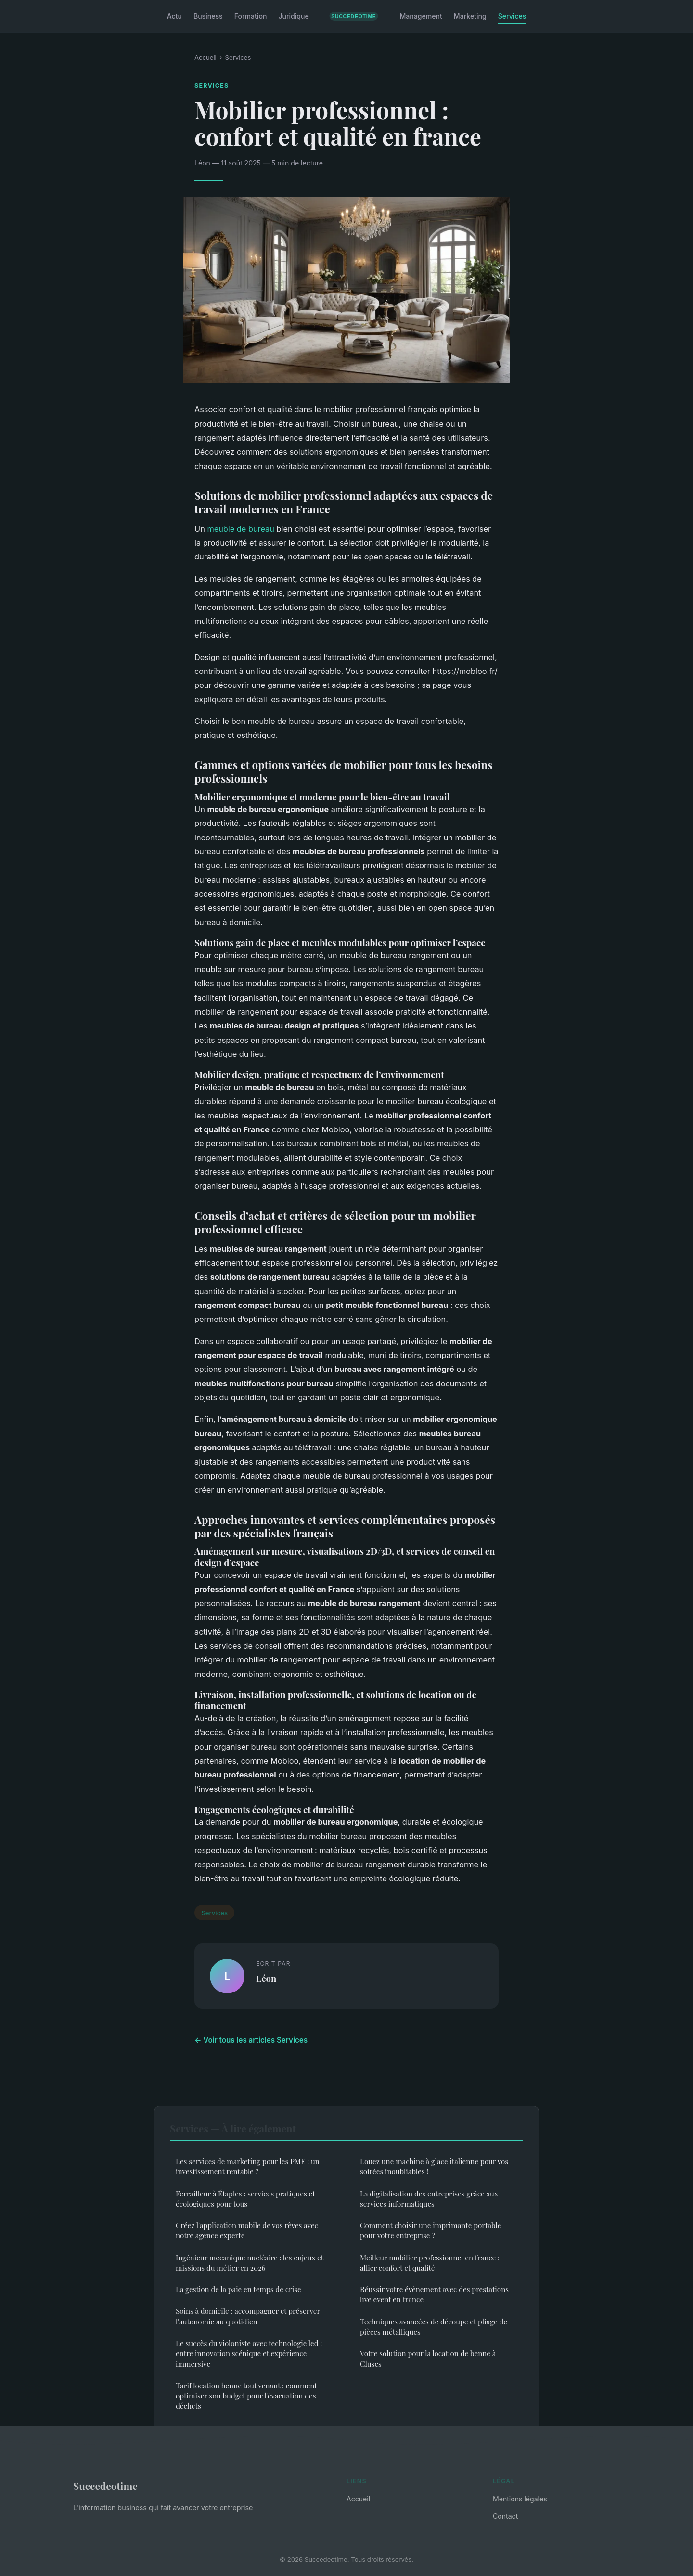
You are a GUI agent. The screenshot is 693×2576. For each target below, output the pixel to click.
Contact (505, 2516)
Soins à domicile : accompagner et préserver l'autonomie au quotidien (248, 2316)
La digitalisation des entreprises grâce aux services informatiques (429, 2198)
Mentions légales (520, 2499)
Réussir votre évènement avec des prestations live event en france (434, 2294)
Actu (174, 16)
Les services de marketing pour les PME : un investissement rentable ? (248, 2166)
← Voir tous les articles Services (251, 2039)
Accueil (205, 57)
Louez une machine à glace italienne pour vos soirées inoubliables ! (434, 2166)
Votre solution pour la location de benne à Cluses (428, 2358)
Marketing (470, 16)
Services (512, 16)
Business (208, 16)
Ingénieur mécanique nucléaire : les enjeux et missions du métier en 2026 (249, 2262)
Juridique (293, 16)
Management (421, 16)
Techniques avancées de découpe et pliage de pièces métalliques (433, 2326)
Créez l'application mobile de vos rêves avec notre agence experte (247, 2230)
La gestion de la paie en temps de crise (238, 2289)
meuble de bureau (240, 528)
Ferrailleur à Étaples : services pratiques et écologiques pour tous (245, 2198)
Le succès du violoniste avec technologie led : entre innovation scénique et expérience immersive (249, 2353)
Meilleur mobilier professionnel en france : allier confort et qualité (430, 2262)
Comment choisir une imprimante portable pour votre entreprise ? (430, 2230)
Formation (250, 16)
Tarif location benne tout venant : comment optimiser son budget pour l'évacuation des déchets (246, 2396)
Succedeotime (105, 2485)
